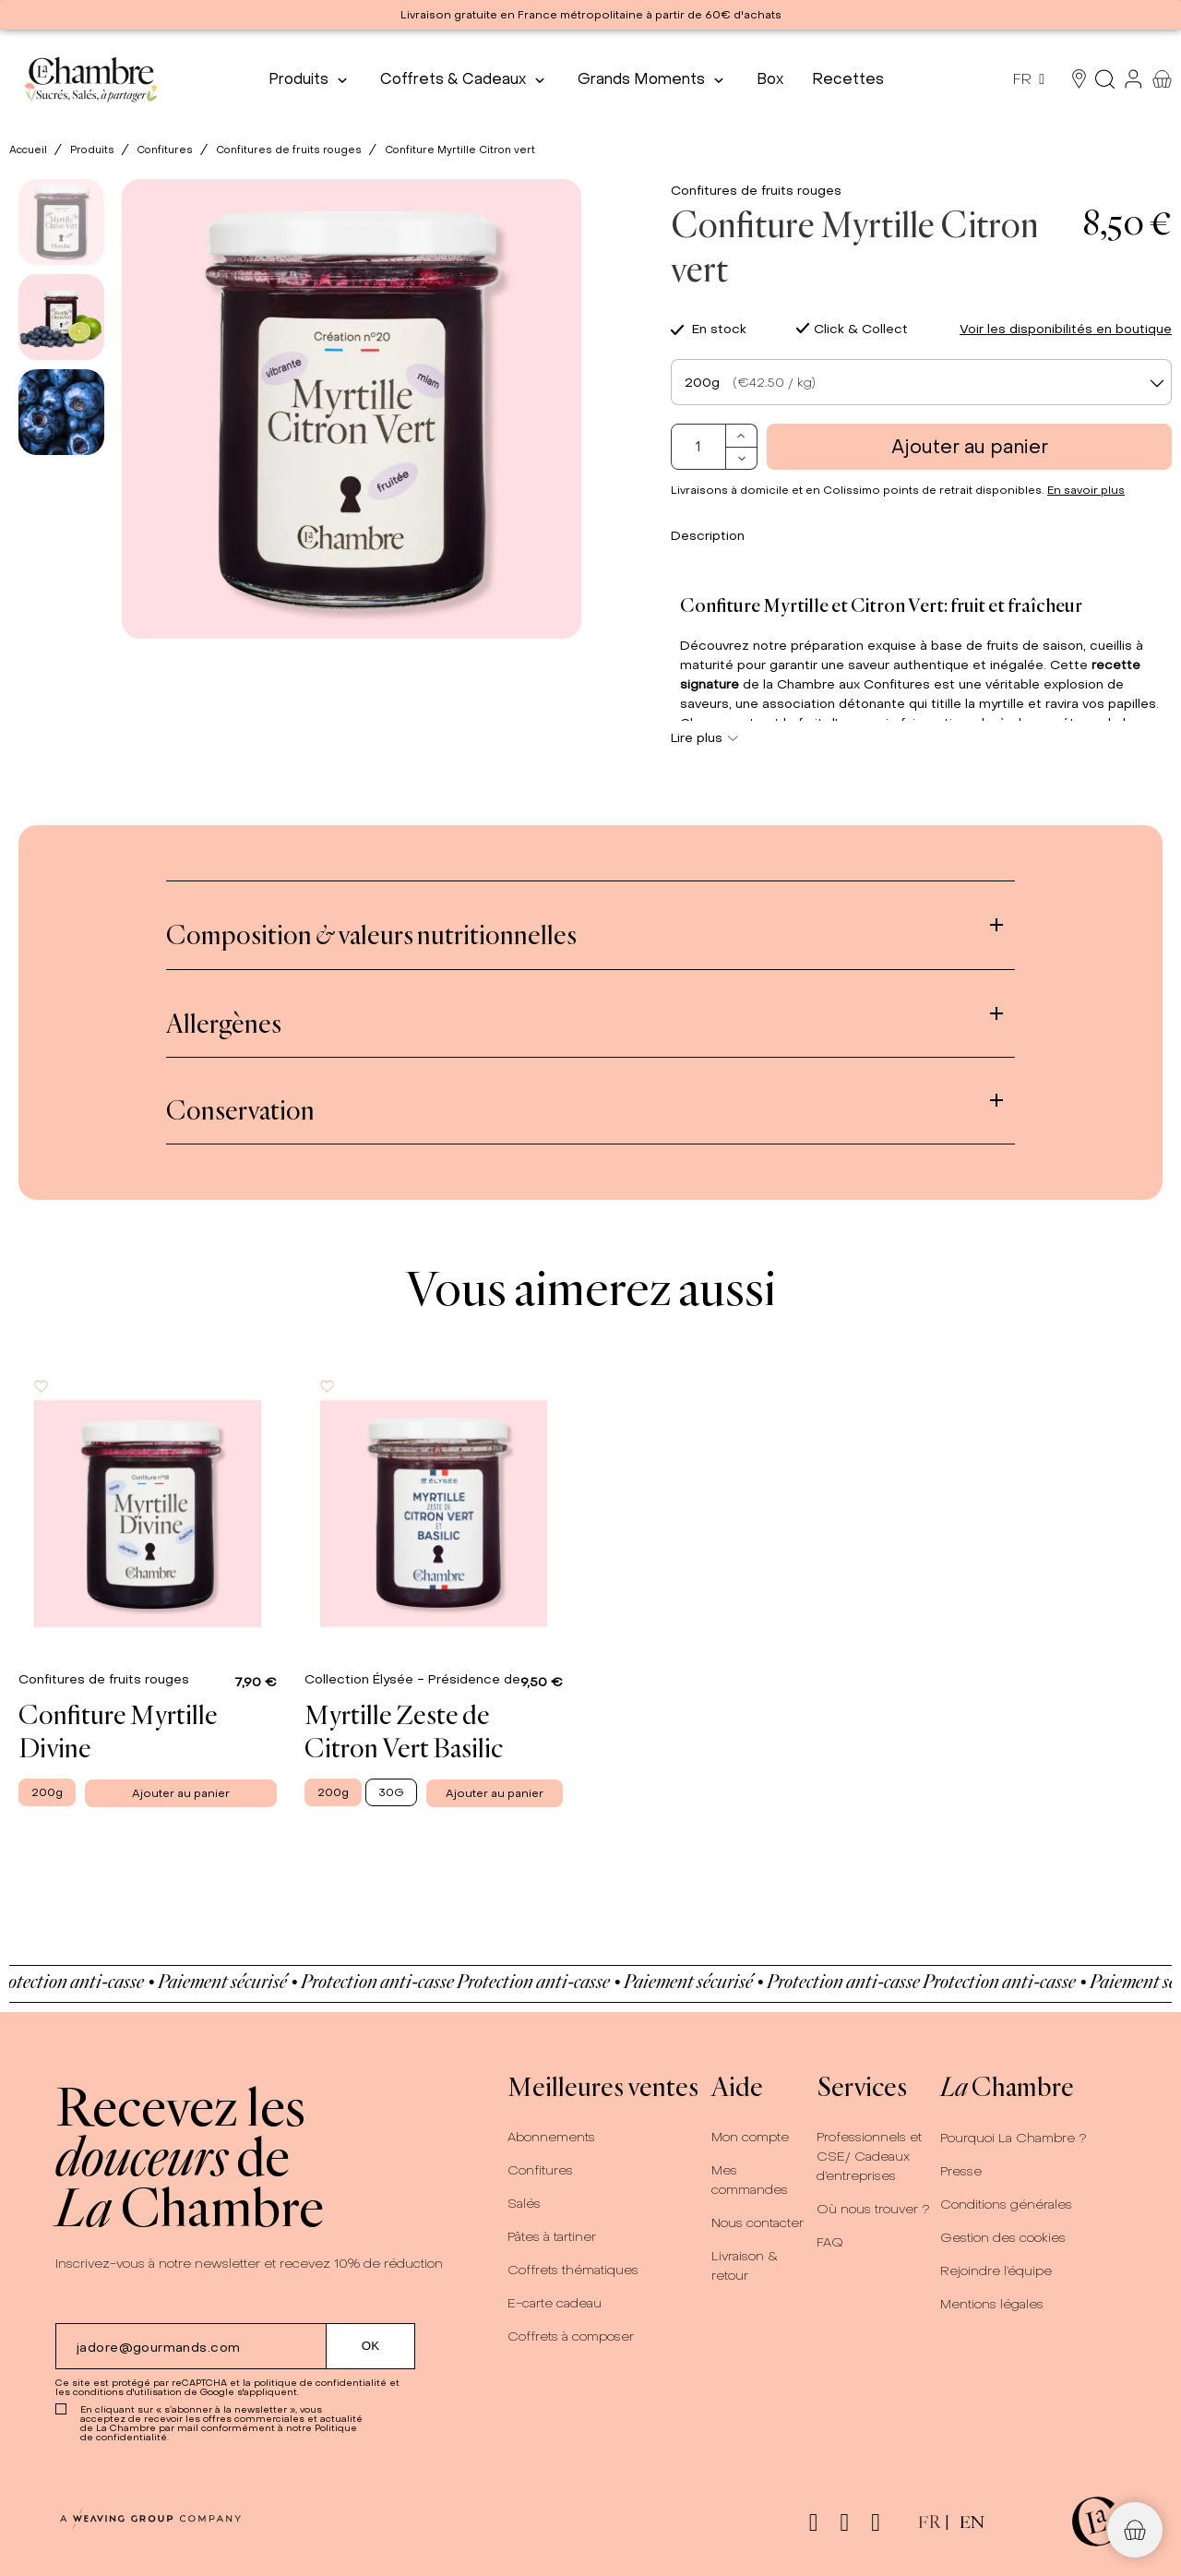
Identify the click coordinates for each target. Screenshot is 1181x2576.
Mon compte (750, 2137)
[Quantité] (698, 447)
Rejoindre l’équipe (996, 2271)
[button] (1135, 2530)
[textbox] (921, 382)
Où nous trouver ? (873, 2209)
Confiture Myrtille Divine (118, 1730)
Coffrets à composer (570, 2336)
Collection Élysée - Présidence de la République (458, 1679)
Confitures (540, 2170)
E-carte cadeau (554, 2303)
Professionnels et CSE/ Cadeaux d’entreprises (869, 2156)
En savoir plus (1086, 490)
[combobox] (921, 382)
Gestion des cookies (1003, 2238)
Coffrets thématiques (572, 2270)
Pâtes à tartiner (551, 2237)
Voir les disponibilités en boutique (1066, 329)
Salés (524, 2203)
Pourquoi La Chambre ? (1013, 2138)
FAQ (830, 2242)
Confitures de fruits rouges (756, 190)
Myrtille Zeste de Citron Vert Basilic (403, 1730)
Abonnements (551, 2137)
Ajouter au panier (969, 447)
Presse (961, 2171)
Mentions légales (992, 2304)
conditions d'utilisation (127, 2392)
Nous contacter (757, 2223)
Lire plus (704, 738)
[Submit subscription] (371, 2346)
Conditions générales (1006, 2204)
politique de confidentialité (320, 2383)
